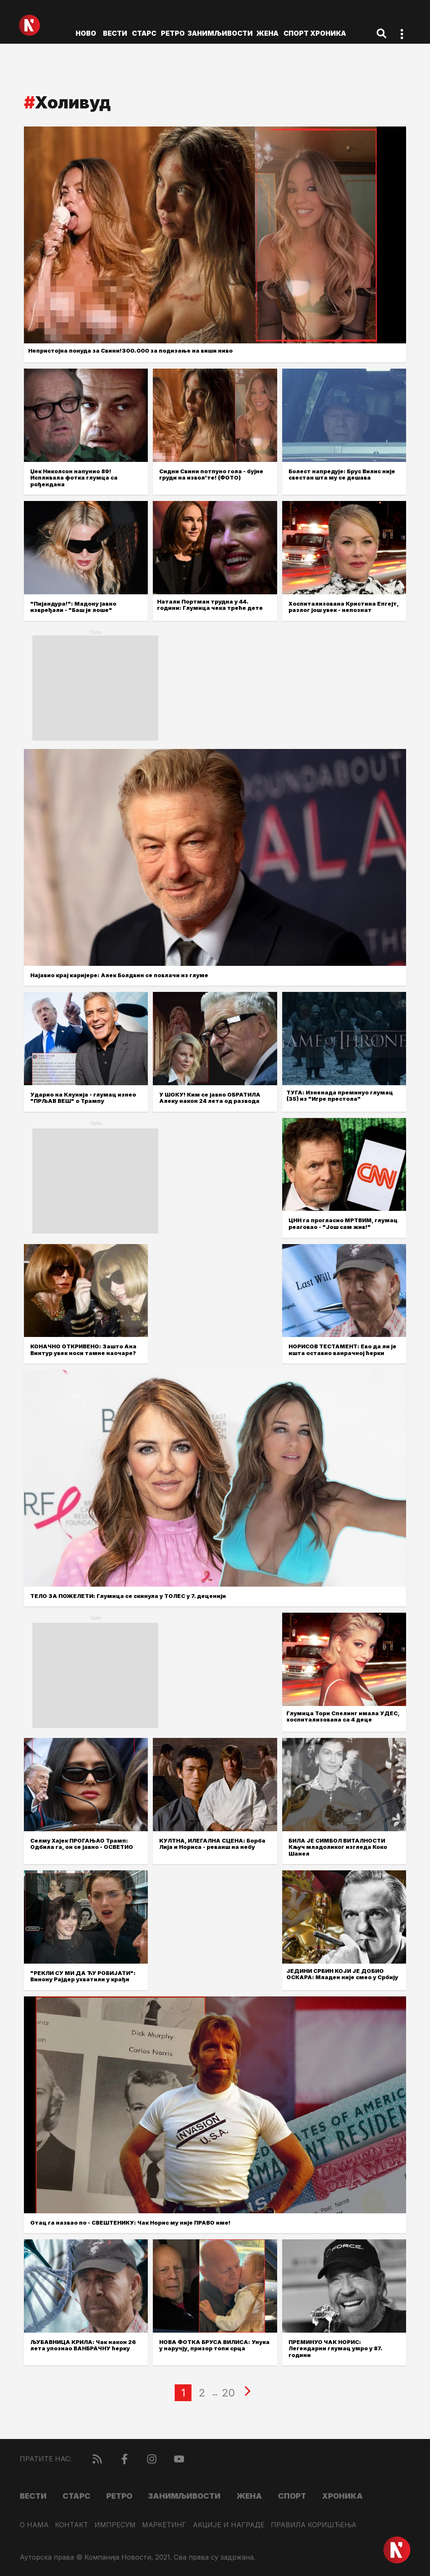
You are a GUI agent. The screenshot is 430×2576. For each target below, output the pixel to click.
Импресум (115, 2525)
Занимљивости (220, 33)
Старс (144, 33)
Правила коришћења (314, 2525)
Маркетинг (164, 2525)
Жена (267, 33)
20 (228, 2392)
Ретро (173, 33)
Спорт (296, 33)
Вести (115, 33)
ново (86, 33)
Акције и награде (229, 2525)
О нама (34, 2525)
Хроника (328, 33)
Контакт (71, 2525)
